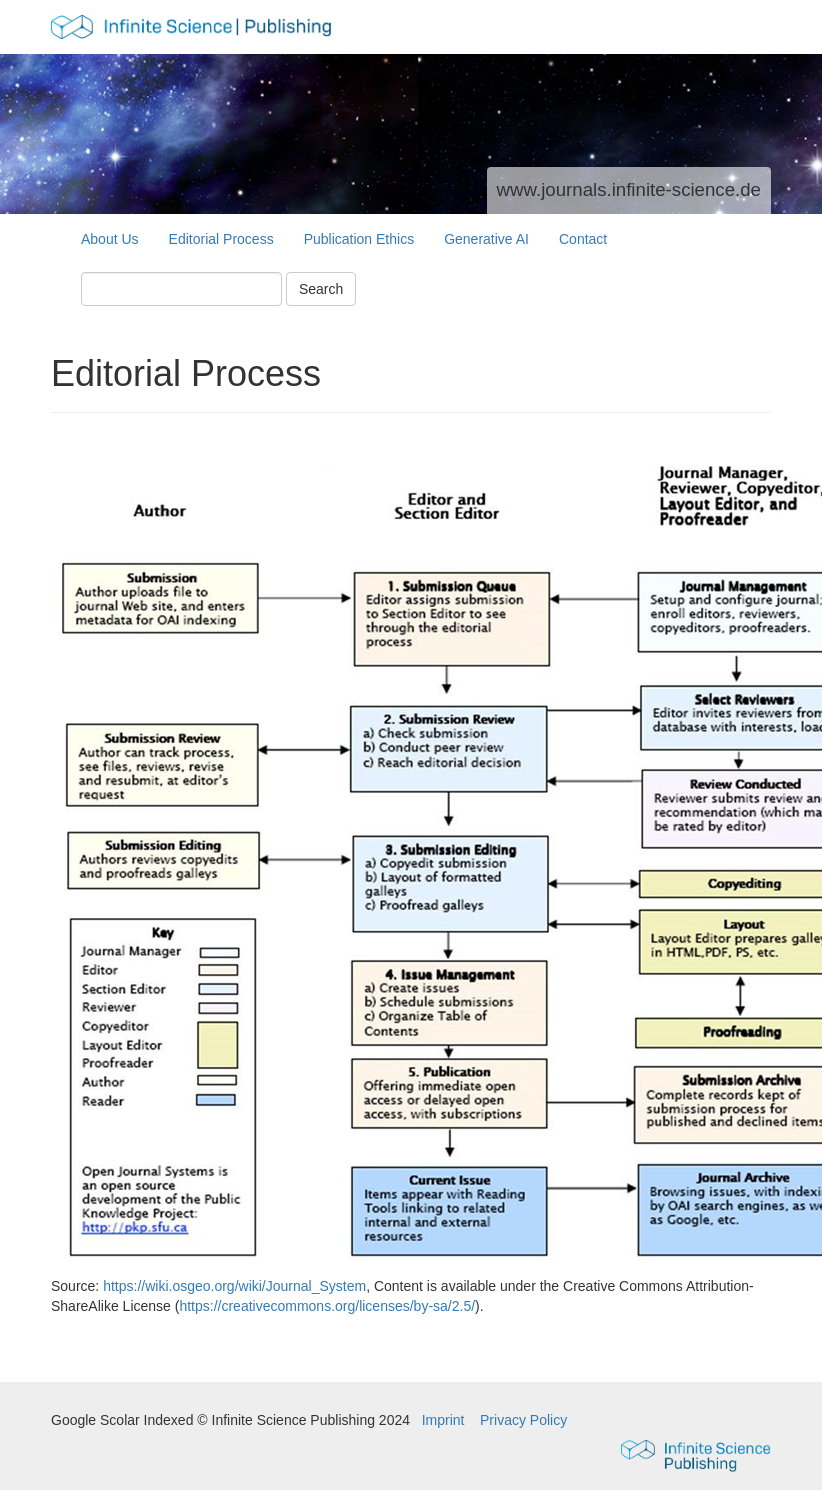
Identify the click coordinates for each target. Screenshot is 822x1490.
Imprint (445, 1420)
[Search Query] (181, 289)
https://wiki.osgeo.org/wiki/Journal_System (234, 1286)
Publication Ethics (359, 239)
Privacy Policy (523, 1420)
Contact (583, 239)
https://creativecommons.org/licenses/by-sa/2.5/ (327, 1306)
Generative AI (486, 239)
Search (321, 289)
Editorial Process (221, 239)
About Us (110, 239)
